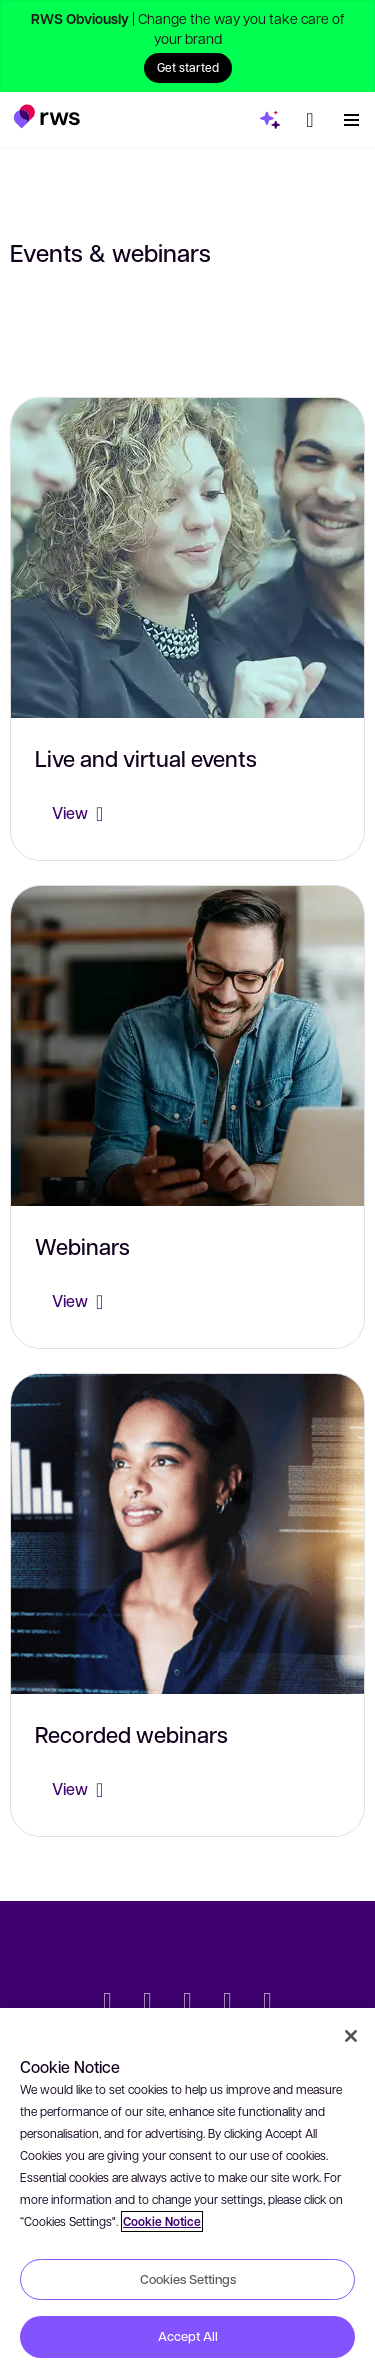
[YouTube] (228, 2003)
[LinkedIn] (148, 2003)
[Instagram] (268, 2003)
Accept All (188, 2336)
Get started (188, 67)
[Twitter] (108, 2003)
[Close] (351, 2036)
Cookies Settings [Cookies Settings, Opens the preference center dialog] (188, 2279)
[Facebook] (188, 2003)
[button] (46, 116)
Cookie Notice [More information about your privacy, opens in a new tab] (162, 2221)
